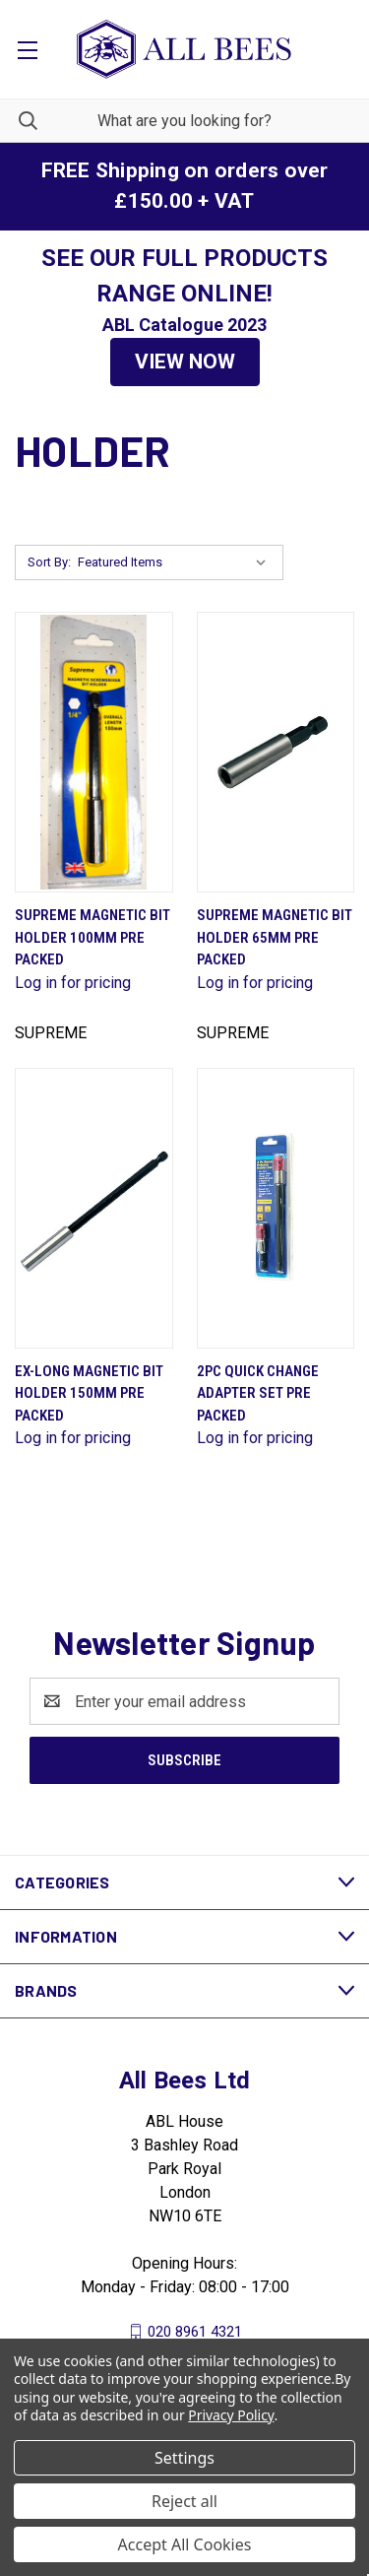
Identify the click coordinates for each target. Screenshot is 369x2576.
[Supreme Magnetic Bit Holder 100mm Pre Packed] (94, 752)
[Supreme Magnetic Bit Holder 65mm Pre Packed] (276, 752)
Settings (184, 2458)
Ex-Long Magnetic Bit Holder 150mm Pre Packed (89, 1393)
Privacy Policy (231, 2415)
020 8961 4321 (195, 2332)
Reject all (184, 2501)
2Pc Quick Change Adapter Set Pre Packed (258, 1393)
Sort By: (49, 562)
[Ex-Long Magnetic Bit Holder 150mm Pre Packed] (94, 1208)
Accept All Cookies (185, 2544)
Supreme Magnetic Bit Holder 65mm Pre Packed (274, 937)
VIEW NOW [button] (185, 361)
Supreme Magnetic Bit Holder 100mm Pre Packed (92, 937)
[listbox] (176, 562)
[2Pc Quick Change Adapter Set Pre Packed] (276, 1208)
